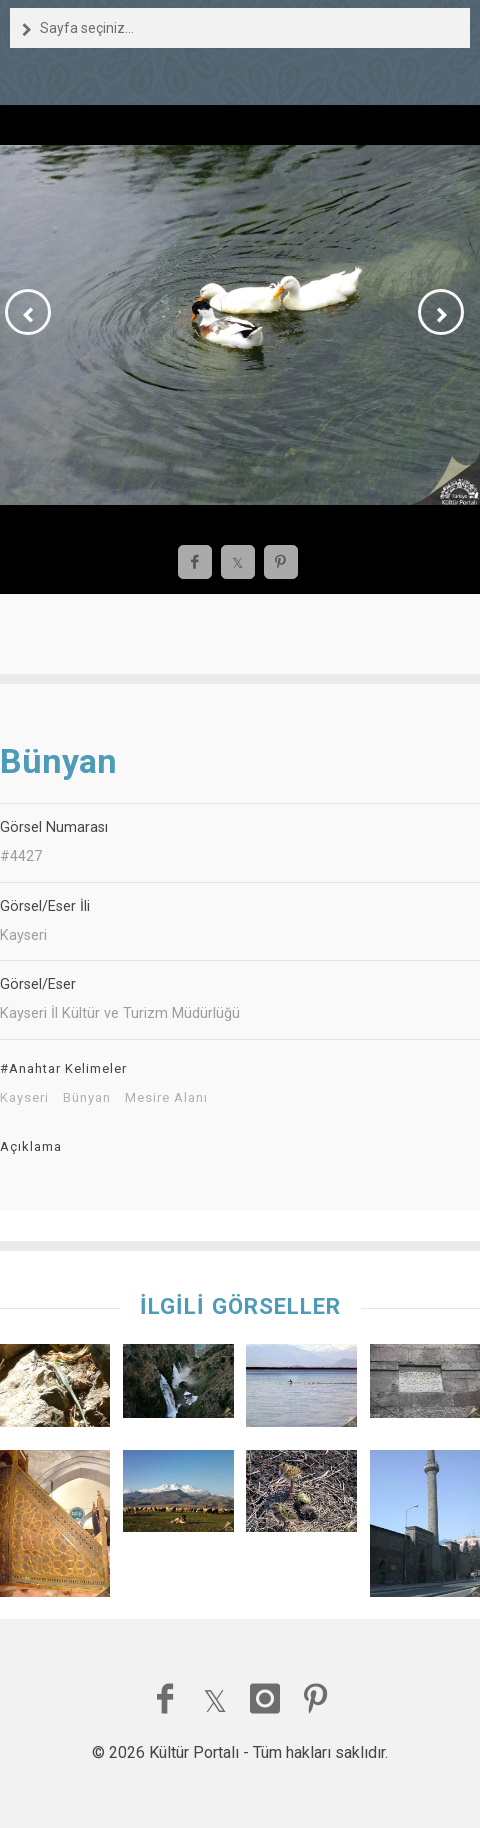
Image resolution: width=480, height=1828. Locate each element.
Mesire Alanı (166, 1098)
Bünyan (87, 1098)
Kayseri (24, 1098)
